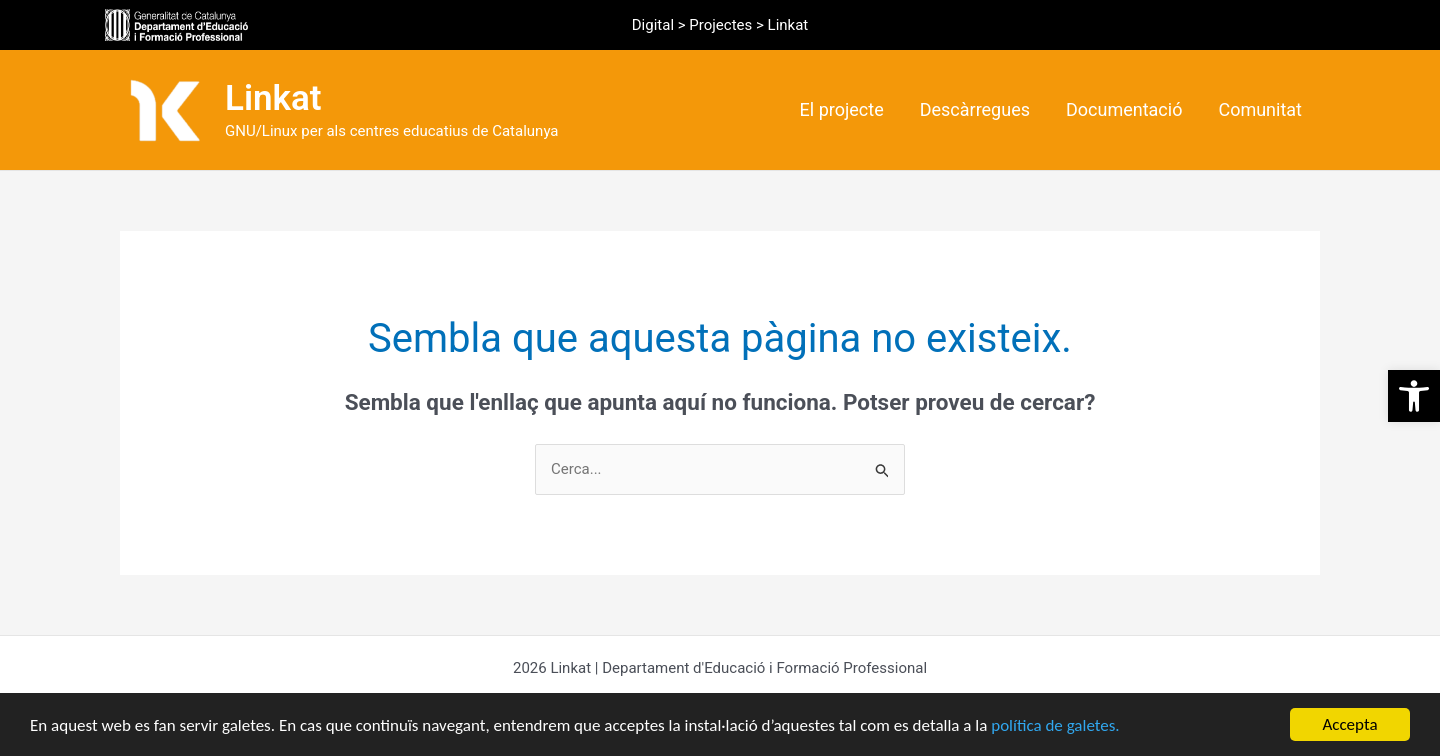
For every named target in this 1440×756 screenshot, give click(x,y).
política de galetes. (1055, 725)
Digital (653, 25)
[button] (1414, 396)
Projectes (720, 25)
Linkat (273, 98)
